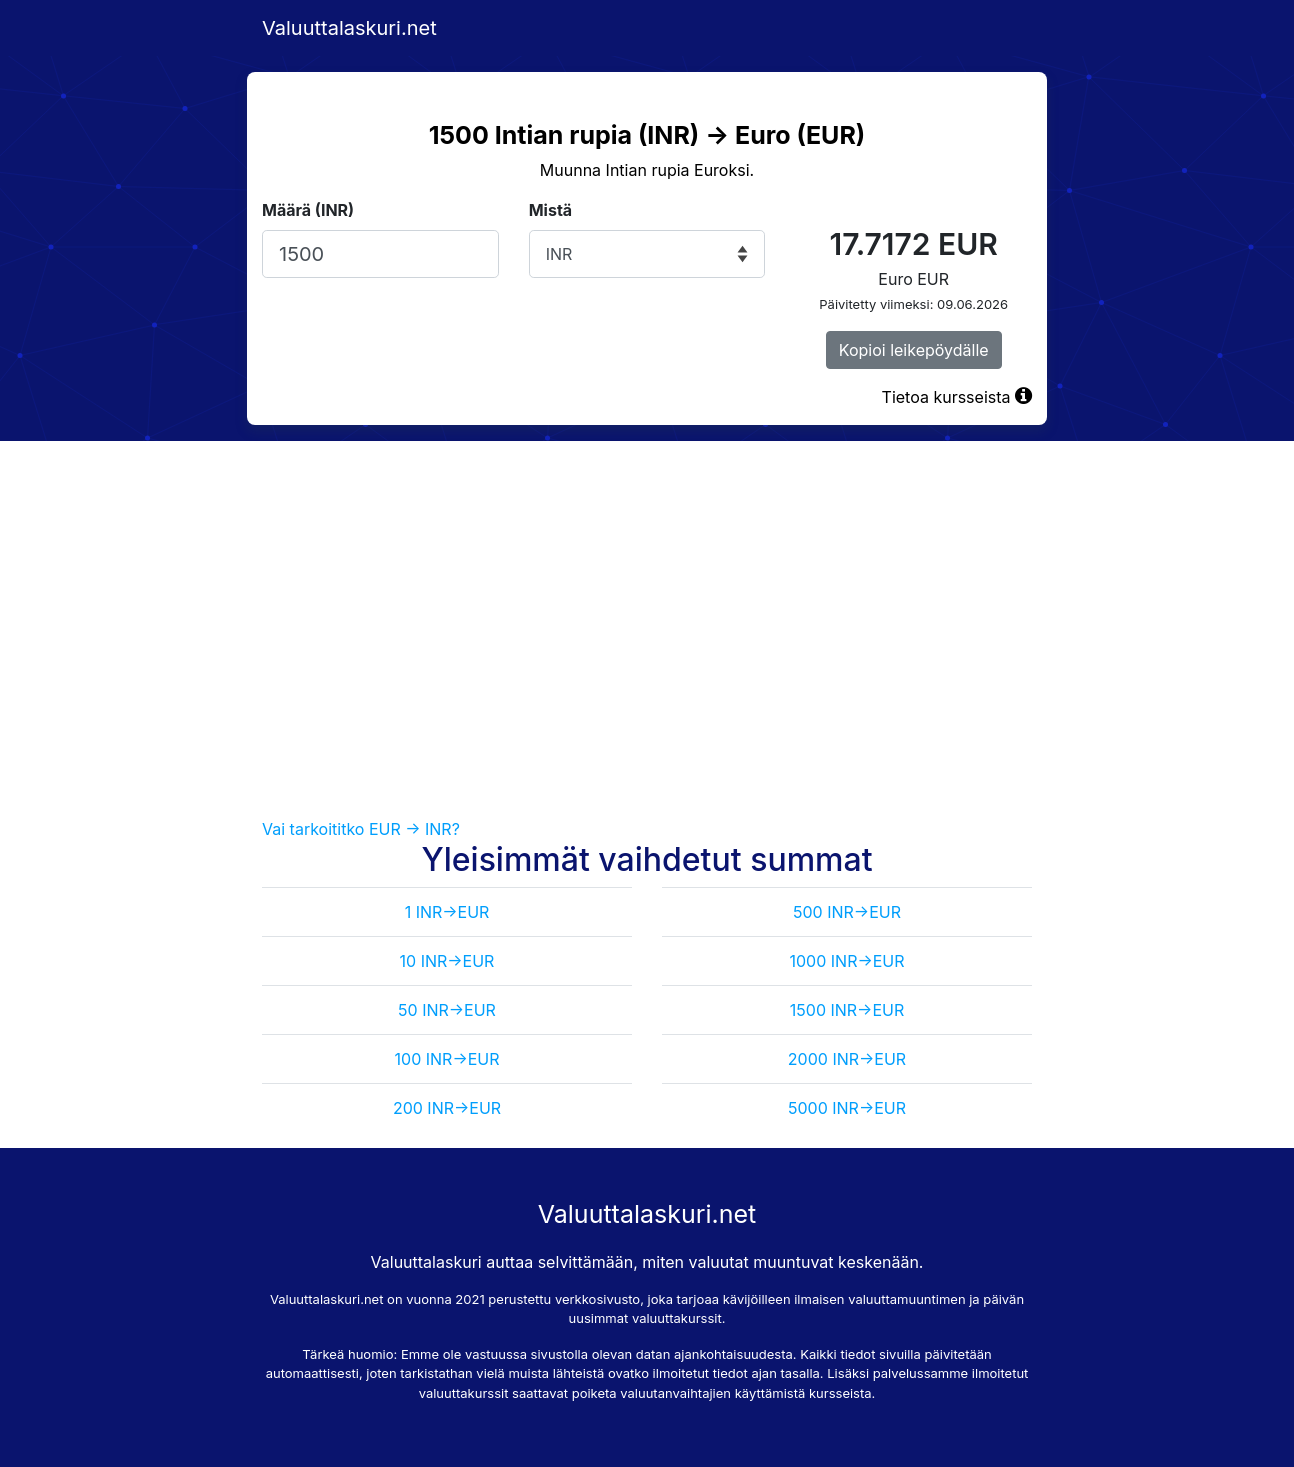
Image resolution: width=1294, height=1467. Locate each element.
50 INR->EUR (447, 1010)
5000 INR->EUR (847, 1108)
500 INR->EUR (847, 912)
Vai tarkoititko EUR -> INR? (361, 829)
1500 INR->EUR (847, 1010)
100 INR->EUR (447, 1059)
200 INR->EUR (447, 1108)
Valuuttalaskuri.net (349, 28)
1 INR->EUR (447, 912)
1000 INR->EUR (846, 961)
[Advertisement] (647, 629)
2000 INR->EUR (847, 1059)
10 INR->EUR (447, 961)
